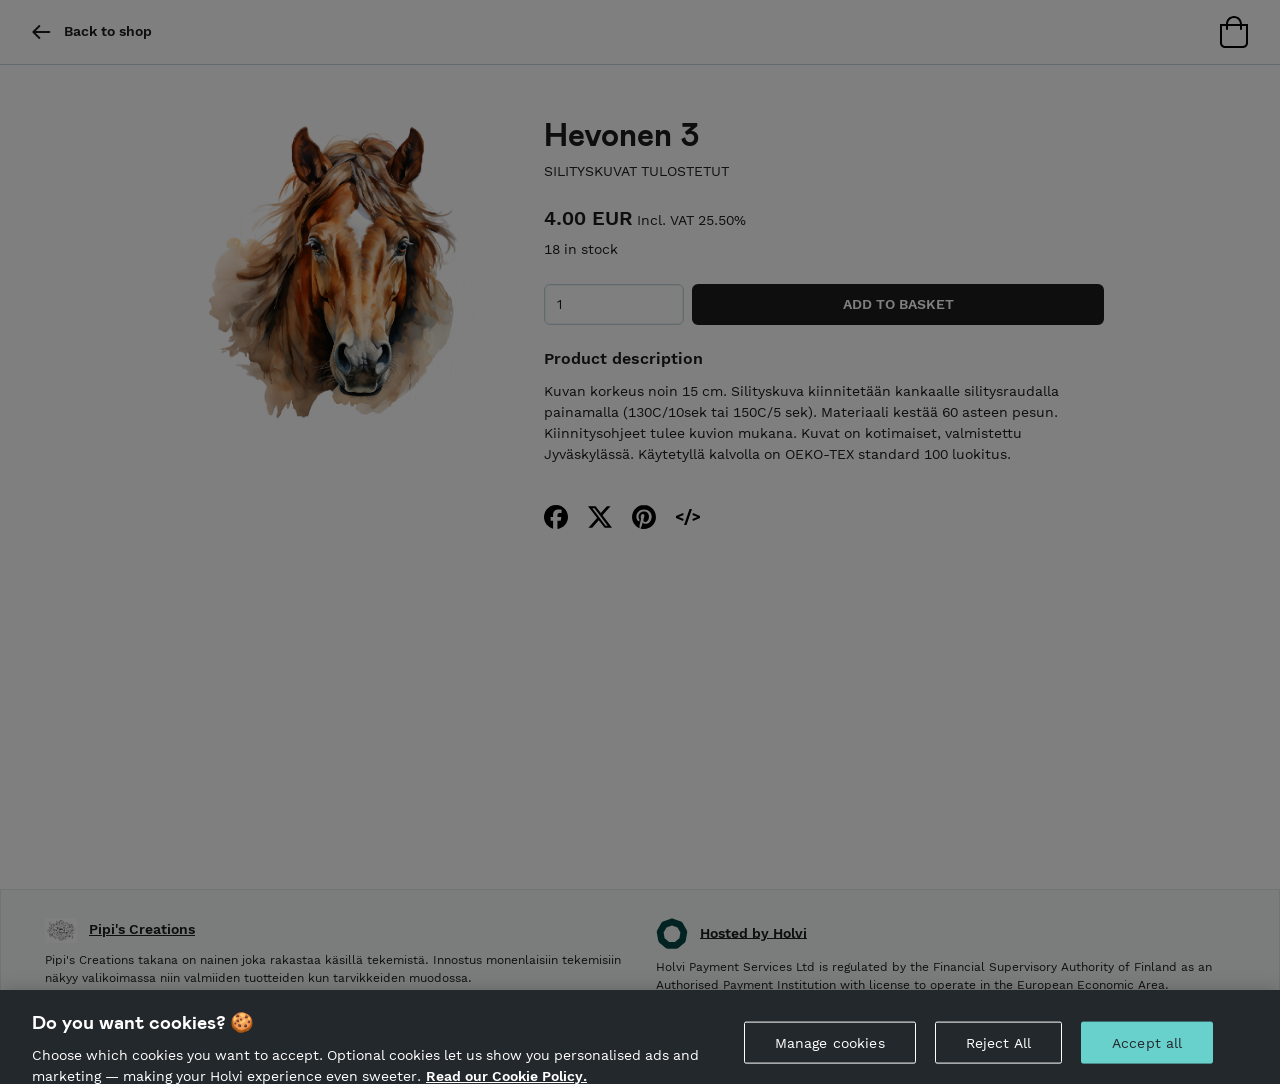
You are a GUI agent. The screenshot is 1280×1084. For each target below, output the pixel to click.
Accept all (1147, 1056)
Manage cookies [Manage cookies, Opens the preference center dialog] (830, 1056)
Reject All (998, 1056)
